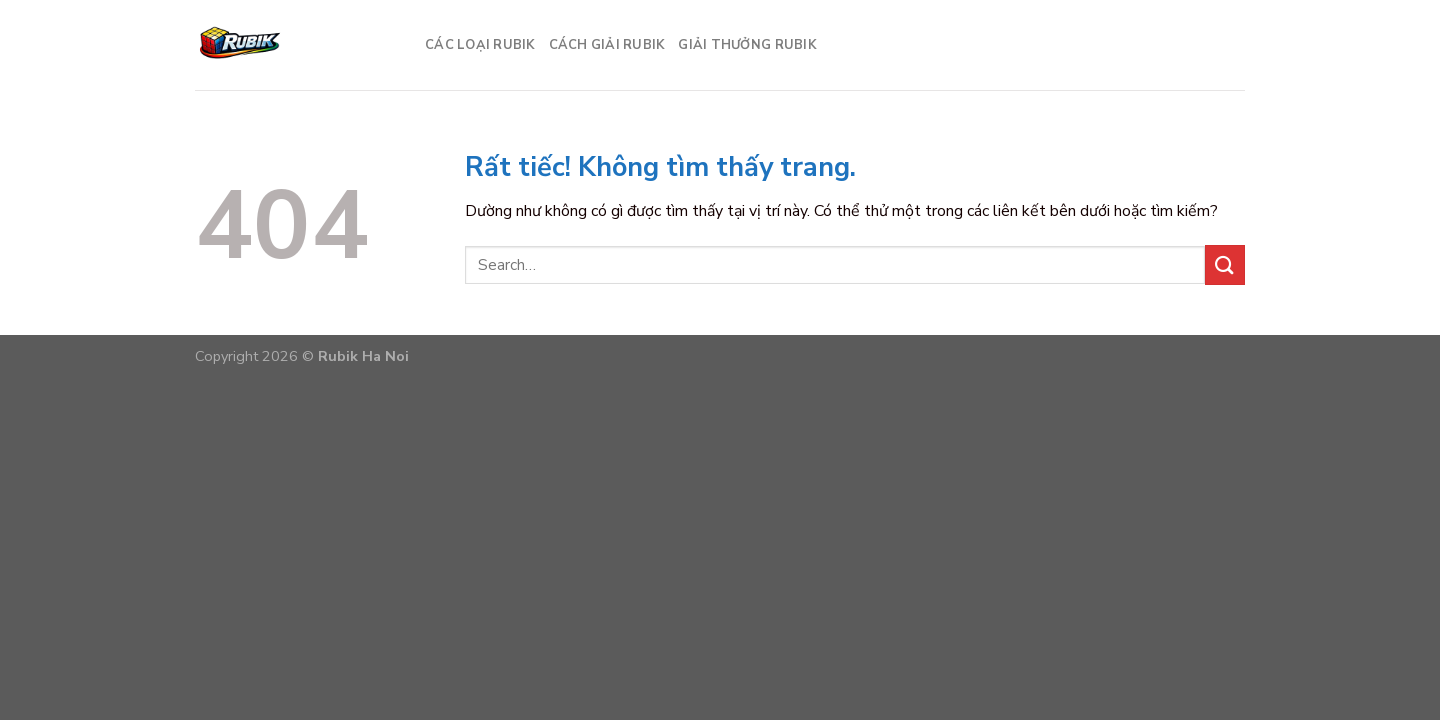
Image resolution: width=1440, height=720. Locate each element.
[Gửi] (1225, 264)
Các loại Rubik (480, 45)
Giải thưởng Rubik (746, 45)
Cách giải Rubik (607, 45)
